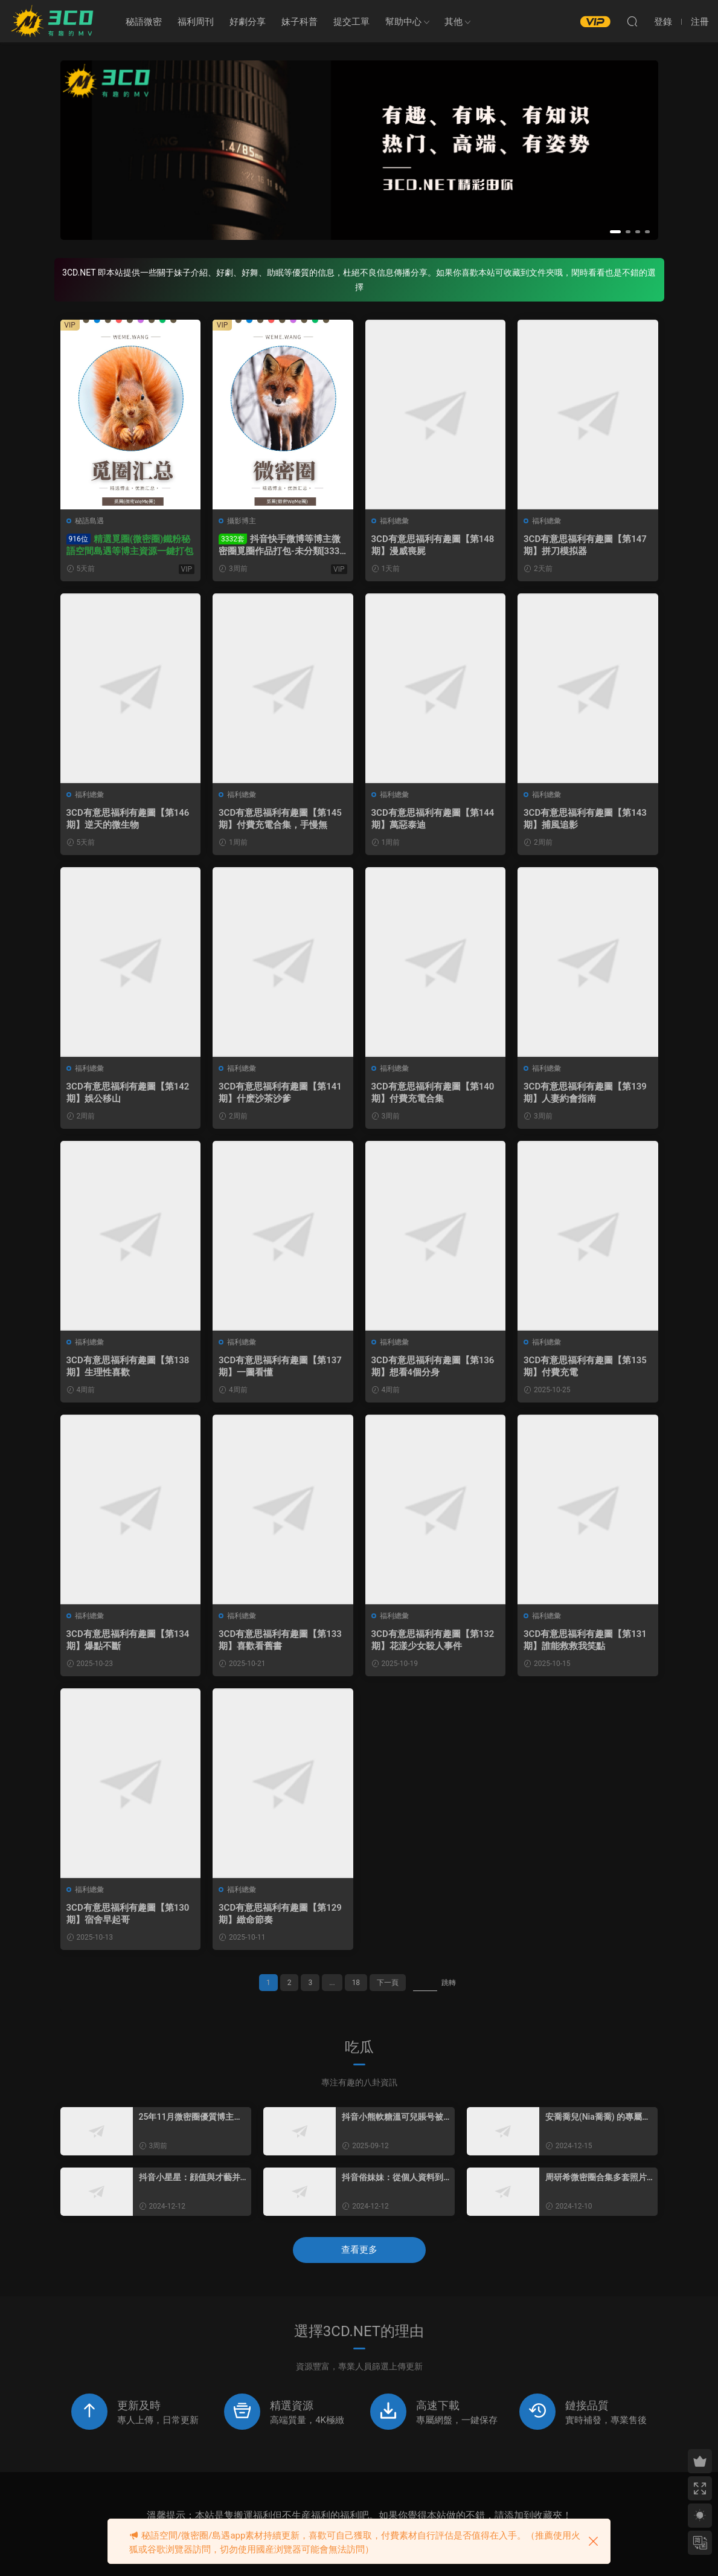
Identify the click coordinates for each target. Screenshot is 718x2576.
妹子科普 (299, 21)
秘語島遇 (89, 521)
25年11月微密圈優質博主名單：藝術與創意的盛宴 (191, 2117)
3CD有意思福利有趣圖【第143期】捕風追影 (585, 818)
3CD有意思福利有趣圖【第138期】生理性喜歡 (128, 1366)
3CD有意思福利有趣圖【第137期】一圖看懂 (280, 1366)
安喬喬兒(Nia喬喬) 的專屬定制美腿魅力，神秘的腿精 (597, 2117)
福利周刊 (196, 21)
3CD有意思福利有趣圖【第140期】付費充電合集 (433, 1092)
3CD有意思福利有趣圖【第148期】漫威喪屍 (433, 545)
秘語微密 (144, 21)
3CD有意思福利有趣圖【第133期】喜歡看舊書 (280, 1640)
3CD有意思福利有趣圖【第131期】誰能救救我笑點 (585, 1640)
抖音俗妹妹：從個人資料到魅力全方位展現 (392, 2177)
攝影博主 (241, 521)
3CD (54, 21)
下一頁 (388, 1982)
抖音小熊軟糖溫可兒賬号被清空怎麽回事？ (392, 2117)
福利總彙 (394, 521)
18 (356, 1982)
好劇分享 (247, 21)
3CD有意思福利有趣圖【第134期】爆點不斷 (128, 1640)
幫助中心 (403, 21)
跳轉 (448, 1982)
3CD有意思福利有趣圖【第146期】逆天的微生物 (128, 818)
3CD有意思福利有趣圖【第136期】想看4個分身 (433, 1366)
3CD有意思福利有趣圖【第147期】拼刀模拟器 (585, 545)
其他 (453, 21)
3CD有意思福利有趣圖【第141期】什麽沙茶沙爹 (280, 1092)
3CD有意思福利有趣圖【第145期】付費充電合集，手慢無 (280, 818)
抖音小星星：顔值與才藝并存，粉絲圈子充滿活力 (189, 2177)
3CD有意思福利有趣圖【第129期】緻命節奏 (280, 1913)
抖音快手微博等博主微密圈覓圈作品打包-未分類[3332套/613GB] (282, 545)
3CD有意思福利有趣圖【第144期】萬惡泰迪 (433, 818)
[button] (615, 231)
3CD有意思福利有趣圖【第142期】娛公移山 (128, 1092)
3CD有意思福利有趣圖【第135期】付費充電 (585, 1366)
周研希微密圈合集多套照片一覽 (596, 2177)
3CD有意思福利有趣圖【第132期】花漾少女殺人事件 (433, 1640)
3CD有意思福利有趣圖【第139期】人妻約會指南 (585, 1092)
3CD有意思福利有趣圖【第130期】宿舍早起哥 (128, 1913)
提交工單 (351, 21)
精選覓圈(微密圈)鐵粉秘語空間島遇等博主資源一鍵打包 (129, 545)
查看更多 (359, 2249)
